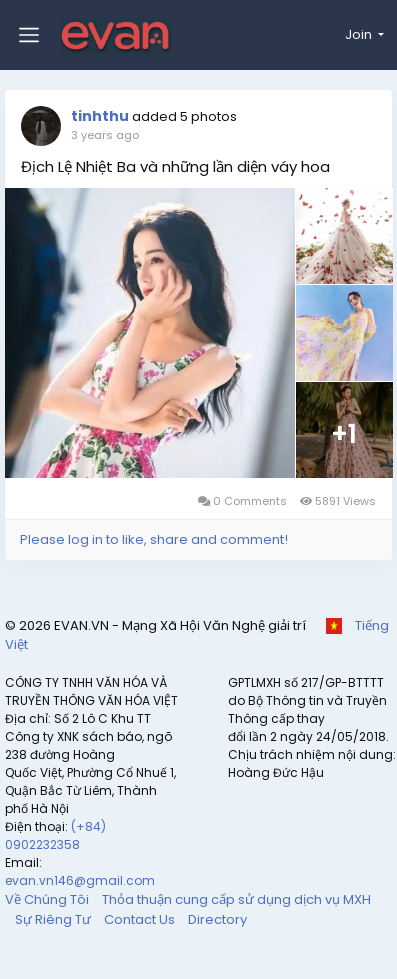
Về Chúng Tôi (48, 899)
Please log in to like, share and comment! (154, 539)
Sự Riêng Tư (54, 919)
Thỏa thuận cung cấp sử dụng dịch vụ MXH (236, 899)
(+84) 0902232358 (55, 835)
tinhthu (100, 116)
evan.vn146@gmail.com (80, 880)
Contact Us (141, 919)
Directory (217, 919)
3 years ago (105, 135)
